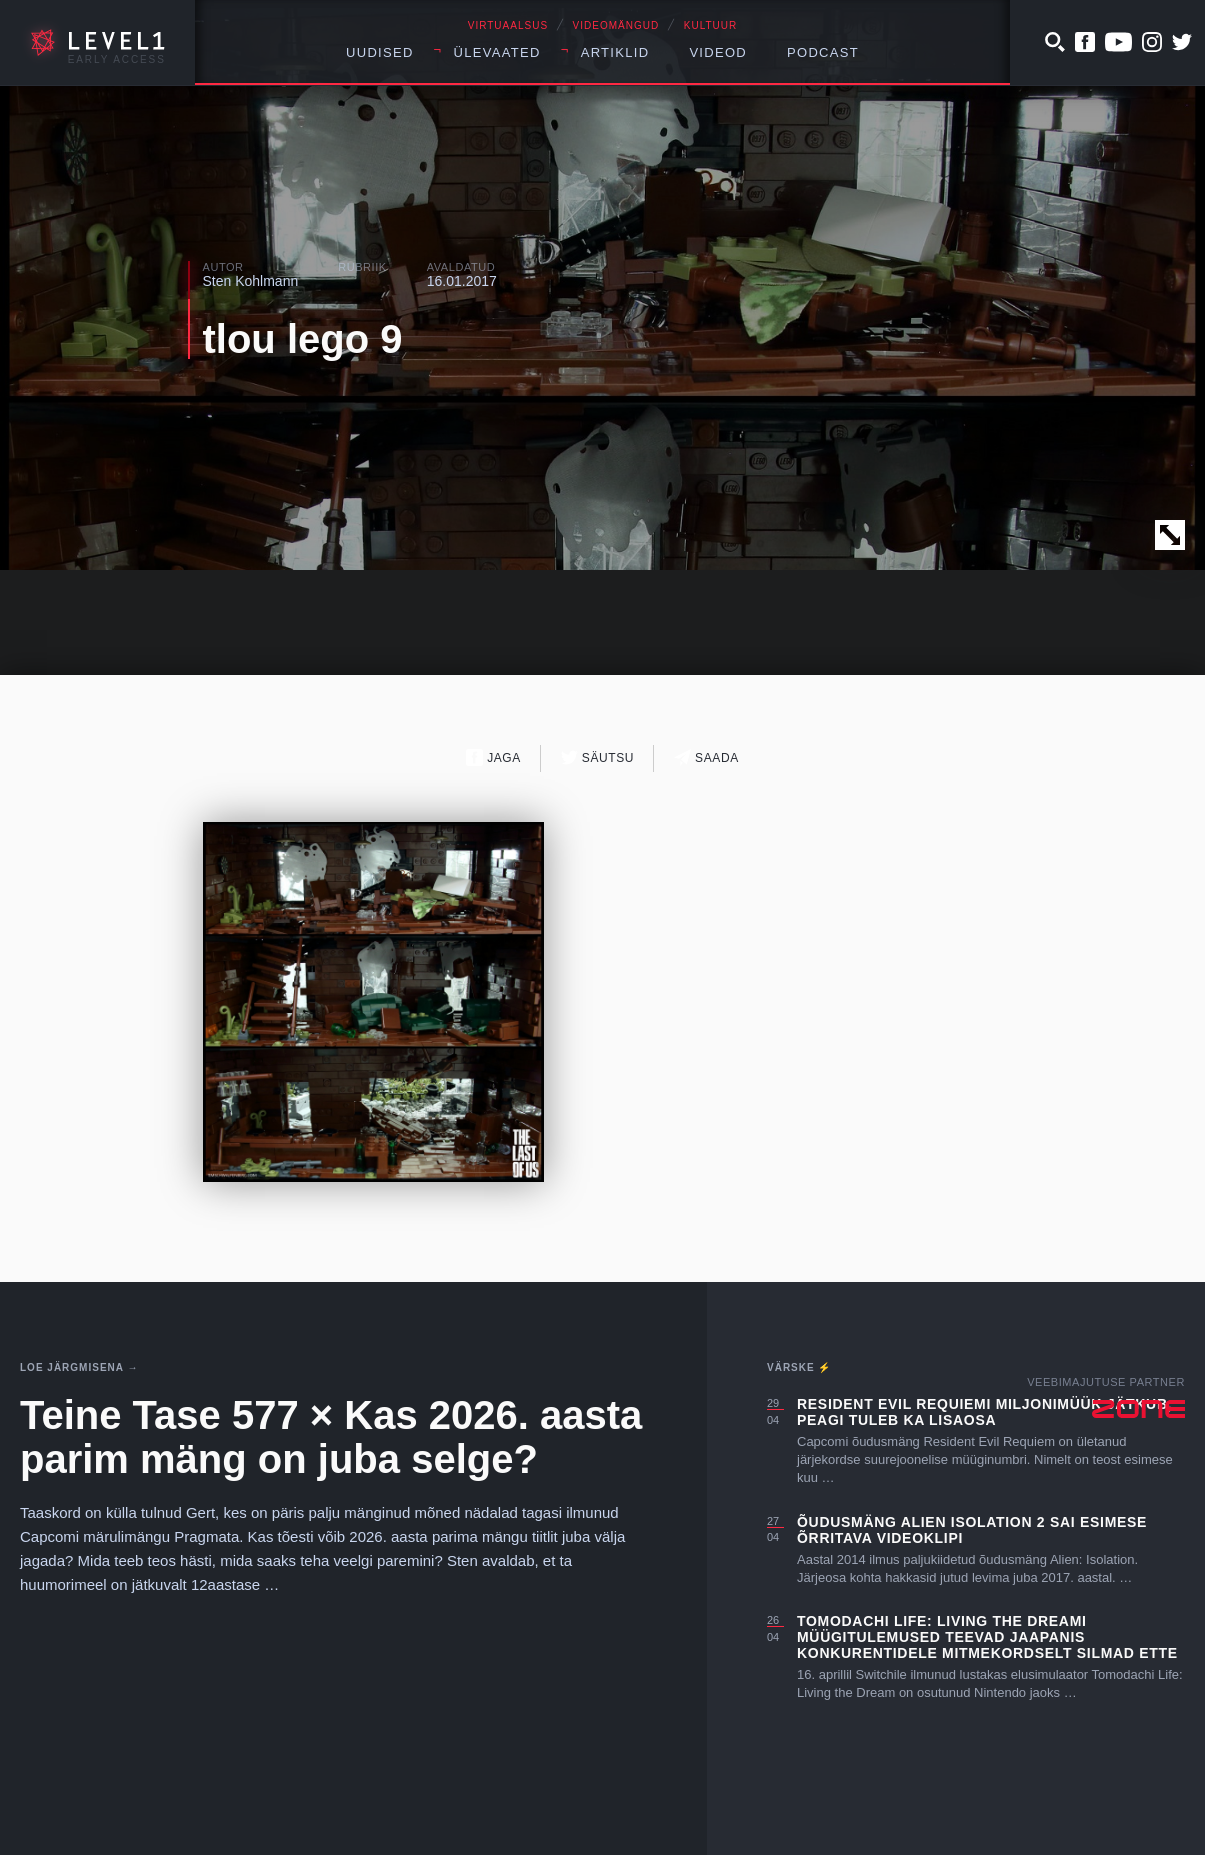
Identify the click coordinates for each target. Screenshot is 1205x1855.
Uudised (380, 52)
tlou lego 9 (303, 339)
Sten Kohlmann (251, 281)
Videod (718, 52)
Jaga (493, 757)
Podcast (823, 52)
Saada (706, 757)
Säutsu (597, 757)
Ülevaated (497, 52)
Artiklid (615, 52)
